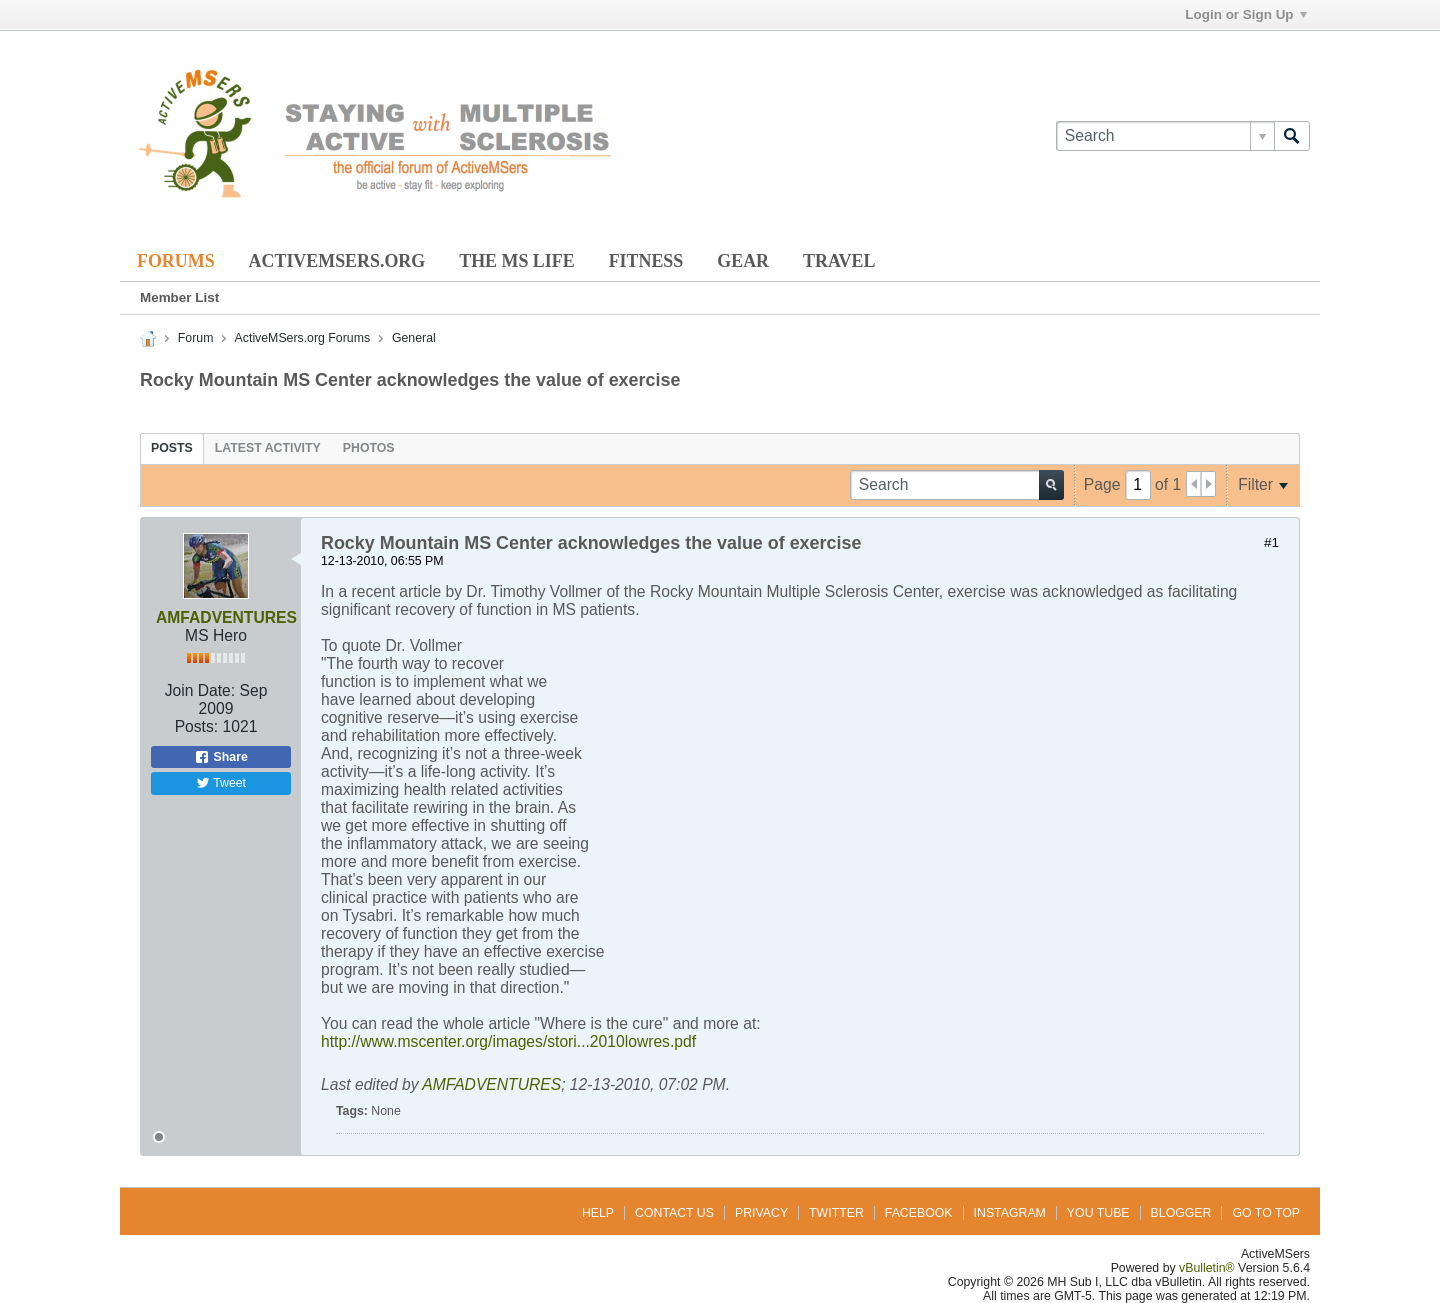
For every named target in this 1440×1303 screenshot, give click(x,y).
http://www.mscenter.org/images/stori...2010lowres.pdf (508, 1041)
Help (598, 1213)
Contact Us (674, 1213)
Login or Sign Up (1245, 14)
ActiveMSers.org (337, 261)
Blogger (1181, 1213)
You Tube (1098, 1213)
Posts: (197, 726)
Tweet (221, 783)
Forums (176, 261)
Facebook (919, 1213)
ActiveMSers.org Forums (302, 338)
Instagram (1010, 1213)
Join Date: (200, 690)
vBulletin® (1207, 1268)
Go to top (1266, 1213)
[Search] (1165, 136)
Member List (179, 297)
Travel (839, 261)
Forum (196, 338)
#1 (1271, 542)
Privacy (761, 1213)
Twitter (836, 1213)
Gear (743, 261)
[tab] (172, 448)
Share (221, 757)
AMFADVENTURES (226, 617)
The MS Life (516, 261)
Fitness (646, 261)
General (414, 338)
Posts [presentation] (172, 448)
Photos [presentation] (369, 448)
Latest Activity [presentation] (268, 448)
